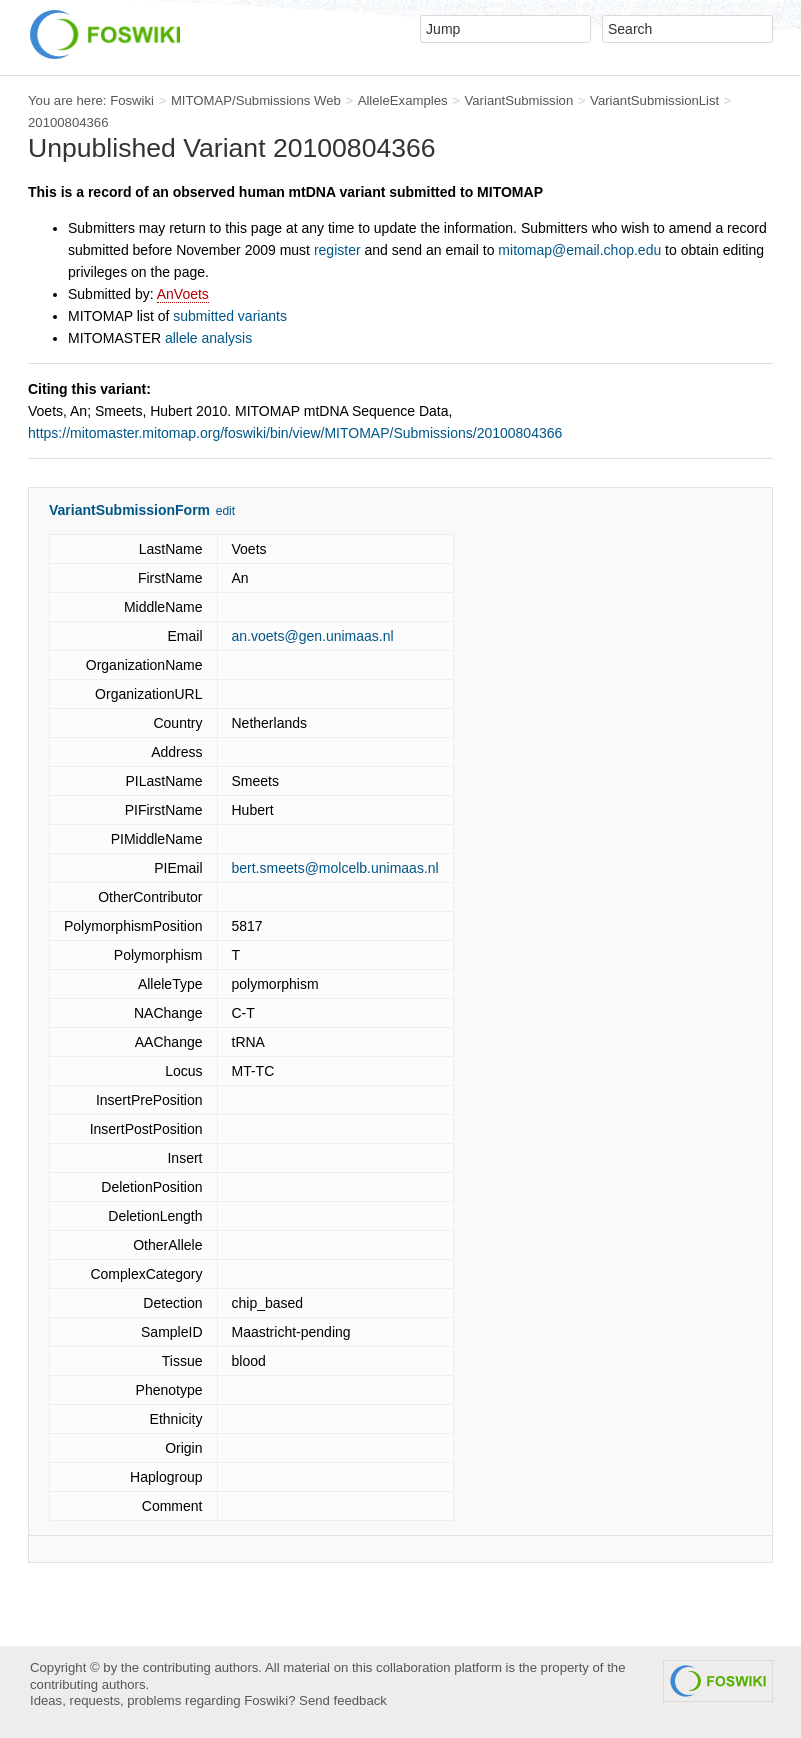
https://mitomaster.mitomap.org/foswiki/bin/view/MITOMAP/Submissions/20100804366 (295, 433)
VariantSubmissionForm (129, 510)
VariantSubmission (518, 100)
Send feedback (343, 1700)
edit (225, 511)
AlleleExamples (403, 100)
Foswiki (132, 100)
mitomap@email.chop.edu (579, 250)
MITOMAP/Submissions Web (256, 100)
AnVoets (183, 294)
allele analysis (208, 338)
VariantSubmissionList (654, 100)
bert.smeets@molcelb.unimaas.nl (335, 868)
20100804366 (68, 122)
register (337, 250)
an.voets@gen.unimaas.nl (313, 636)
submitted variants (230, 316)
